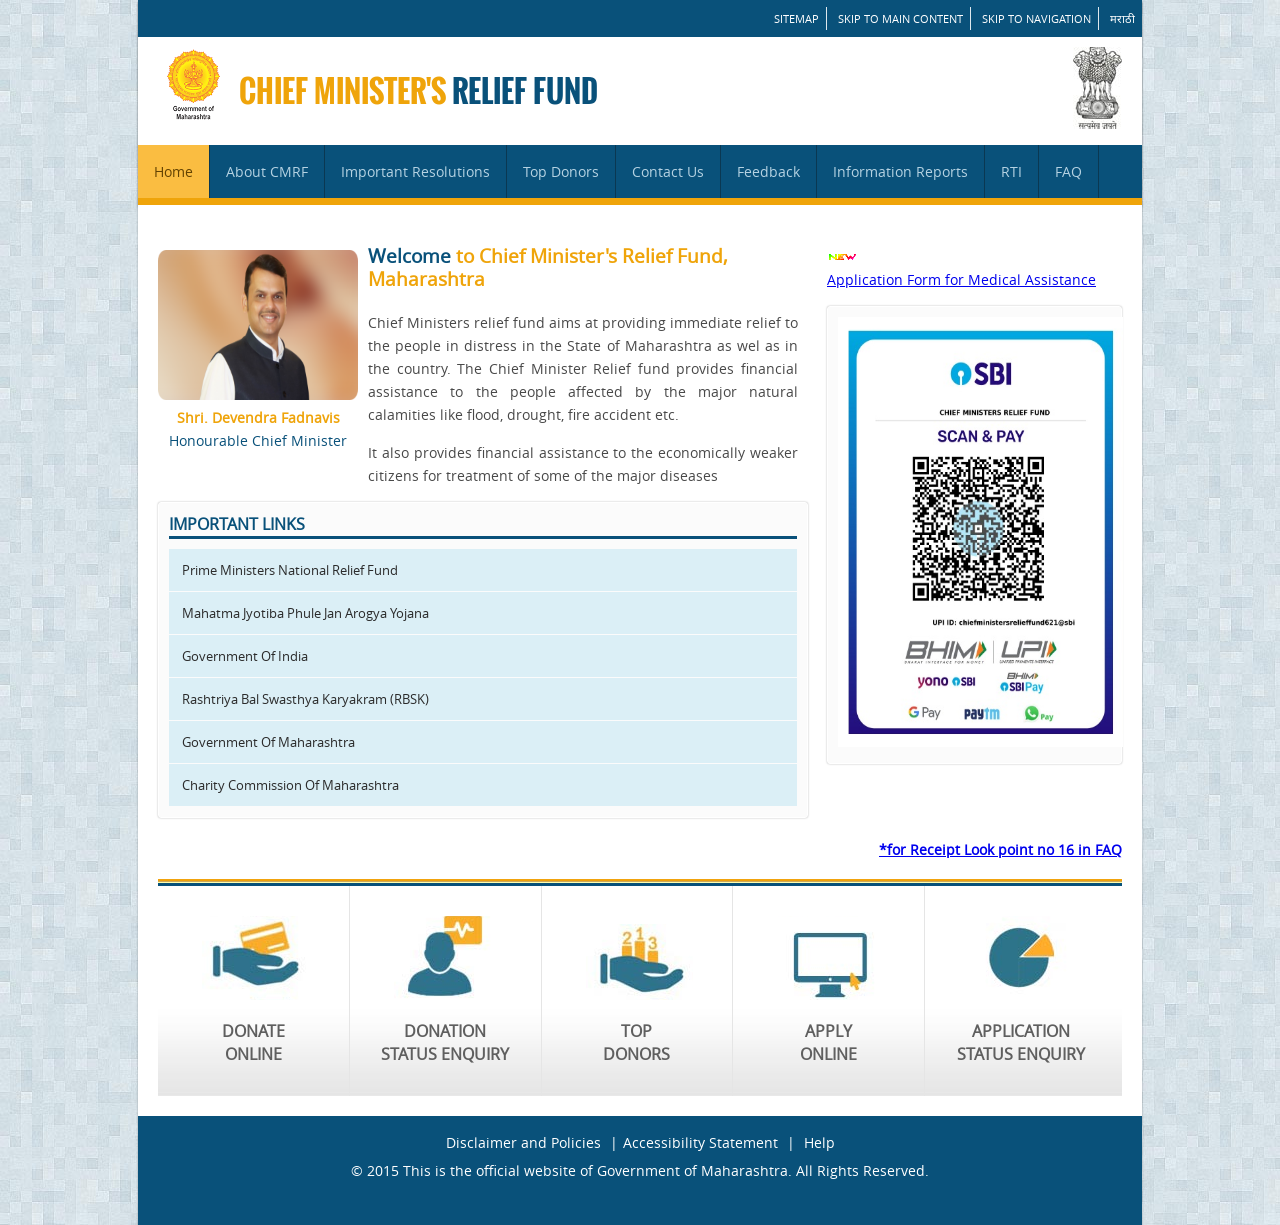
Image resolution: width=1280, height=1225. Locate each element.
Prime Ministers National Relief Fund (290, 570)
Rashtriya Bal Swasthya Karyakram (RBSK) (305, 699)
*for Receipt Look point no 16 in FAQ (1000, 849)
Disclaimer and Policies (523, 1142)
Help (819, 1142)
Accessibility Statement (700, 1142)
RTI (1011, 171)
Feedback (768, 171)
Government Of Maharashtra (268, 742)
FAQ (1068, 171)
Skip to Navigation (1036, 18)
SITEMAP (796, 18)
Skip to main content (900, 18)
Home (173, 171)
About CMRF (267, 171)
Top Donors (561, 171)
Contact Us (668, 171)
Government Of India (245, 656)
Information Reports (900, 171)
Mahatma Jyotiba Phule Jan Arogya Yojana (305, 613)
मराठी (1122, 18)
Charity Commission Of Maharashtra (290, 785)
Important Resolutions (415, 171)
